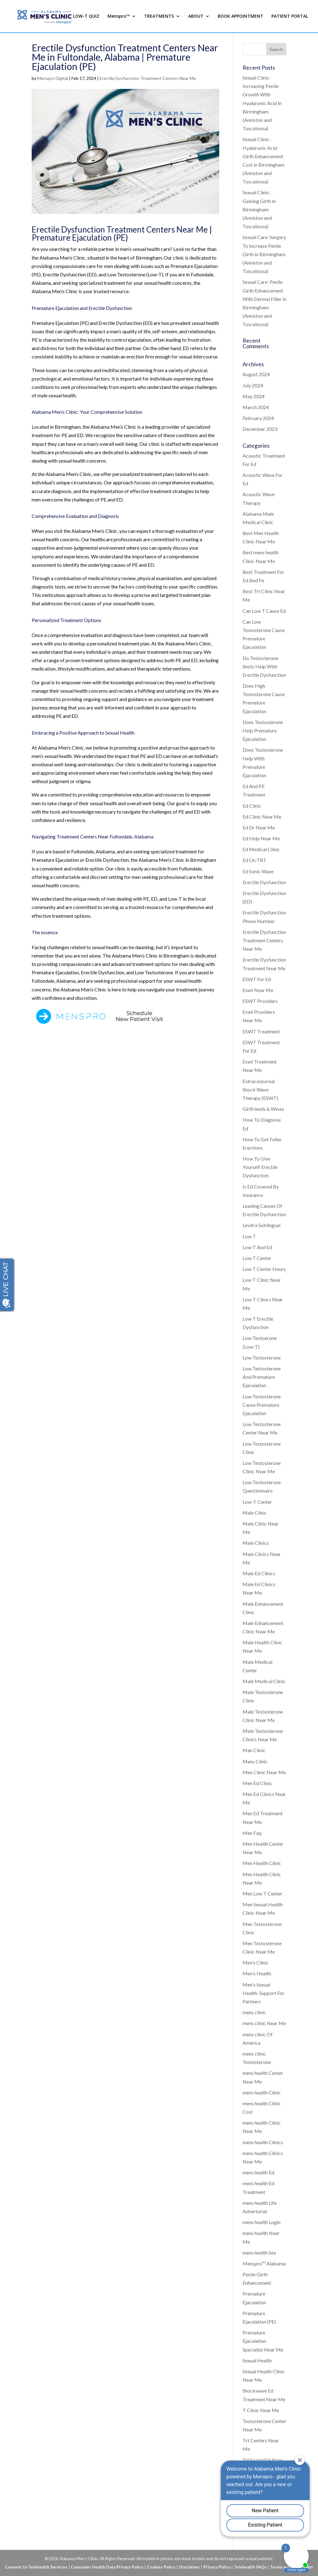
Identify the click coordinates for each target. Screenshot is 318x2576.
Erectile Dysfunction (264, 882)
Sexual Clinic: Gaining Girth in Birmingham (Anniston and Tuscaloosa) (259, 209)
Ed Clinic (252, 806)
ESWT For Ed (257, 979)
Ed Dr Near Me (259, 827)
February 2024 (258, 418)
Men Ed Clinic (257, 1783)
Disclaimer (189, 2566)
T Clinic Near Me (261, 2410)
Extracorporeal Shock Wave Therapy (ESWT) (260, 1089)
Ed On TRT (254, 860)
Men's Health (257, 1973)
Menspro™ (118, 16)
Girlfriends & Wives (263, 1109)
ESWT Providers (260, 1001)
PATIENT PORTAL (289, 16)
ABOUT (195, 16)
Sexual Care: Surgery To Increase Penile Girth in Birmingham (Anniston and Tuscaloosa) (264, 254)
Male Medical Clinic (264, 1681)
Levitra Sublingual (261, 1225)
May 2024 (254, 396)
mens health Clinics (263, 2142)
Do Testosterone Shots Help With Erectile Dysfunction (264, 666)
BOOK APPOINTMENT (240, 16)
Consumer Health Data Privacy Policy (107, 2566)
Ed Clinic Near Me (262, 816)
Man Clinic (254, 1750)
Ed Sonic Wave (258, 871)
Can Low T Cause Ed (264, 611)
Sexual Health (257, 2360)
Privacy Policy (216, 2566)
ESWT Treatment (261, 1031)
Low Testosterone (262, 1357)
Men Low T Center (262, 1893)
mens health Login (261, 2222)
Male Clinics (256, 1543)
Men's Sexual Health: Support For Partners (263, 1993)
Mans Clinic (255, 1761)
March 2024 (256, 407)
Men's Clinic (256, 1962)
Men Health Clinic (262, 1863)
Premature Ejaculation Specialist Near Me (263, 2340)
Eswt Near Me (258, 990)
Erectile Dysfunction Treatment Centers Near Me (148, 78)
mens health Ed (258, 2172)
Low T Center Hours (264, 1269)
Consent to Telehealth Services (36, 2566)
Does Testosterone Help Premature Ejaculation (263, 730)
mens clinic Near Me (264, 2023)
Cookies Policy (161, 2566)
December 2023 (260, 429)
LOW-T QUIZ (86, 16)
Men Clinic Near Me (264, 1772)
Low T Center (257, 1258)
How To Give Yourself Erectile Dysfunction (260, 1167)
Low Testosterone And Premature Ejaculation (262, 1376)
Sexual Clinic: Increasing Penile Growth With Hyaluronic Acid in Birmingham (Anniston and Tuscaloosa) (262, 103)
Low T (249, 1236)
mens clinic (254, 2012)
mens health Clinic (262, 2092)
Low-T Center (257, 1502)
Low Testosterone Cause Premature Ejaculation (262, 1404)
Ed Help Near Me (261, 838)
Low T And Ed (257, 1247)
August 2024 (256, 374)
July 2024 (253, 385)
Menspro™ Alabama (264, 2263)
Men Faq (252, 1833)
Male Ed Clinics (259, 1573)
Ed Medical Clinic (261, 849)
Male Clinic (255, 1513)
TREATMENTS (159, 16)
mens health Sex (259, 2252)
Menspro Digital (52, 78)
